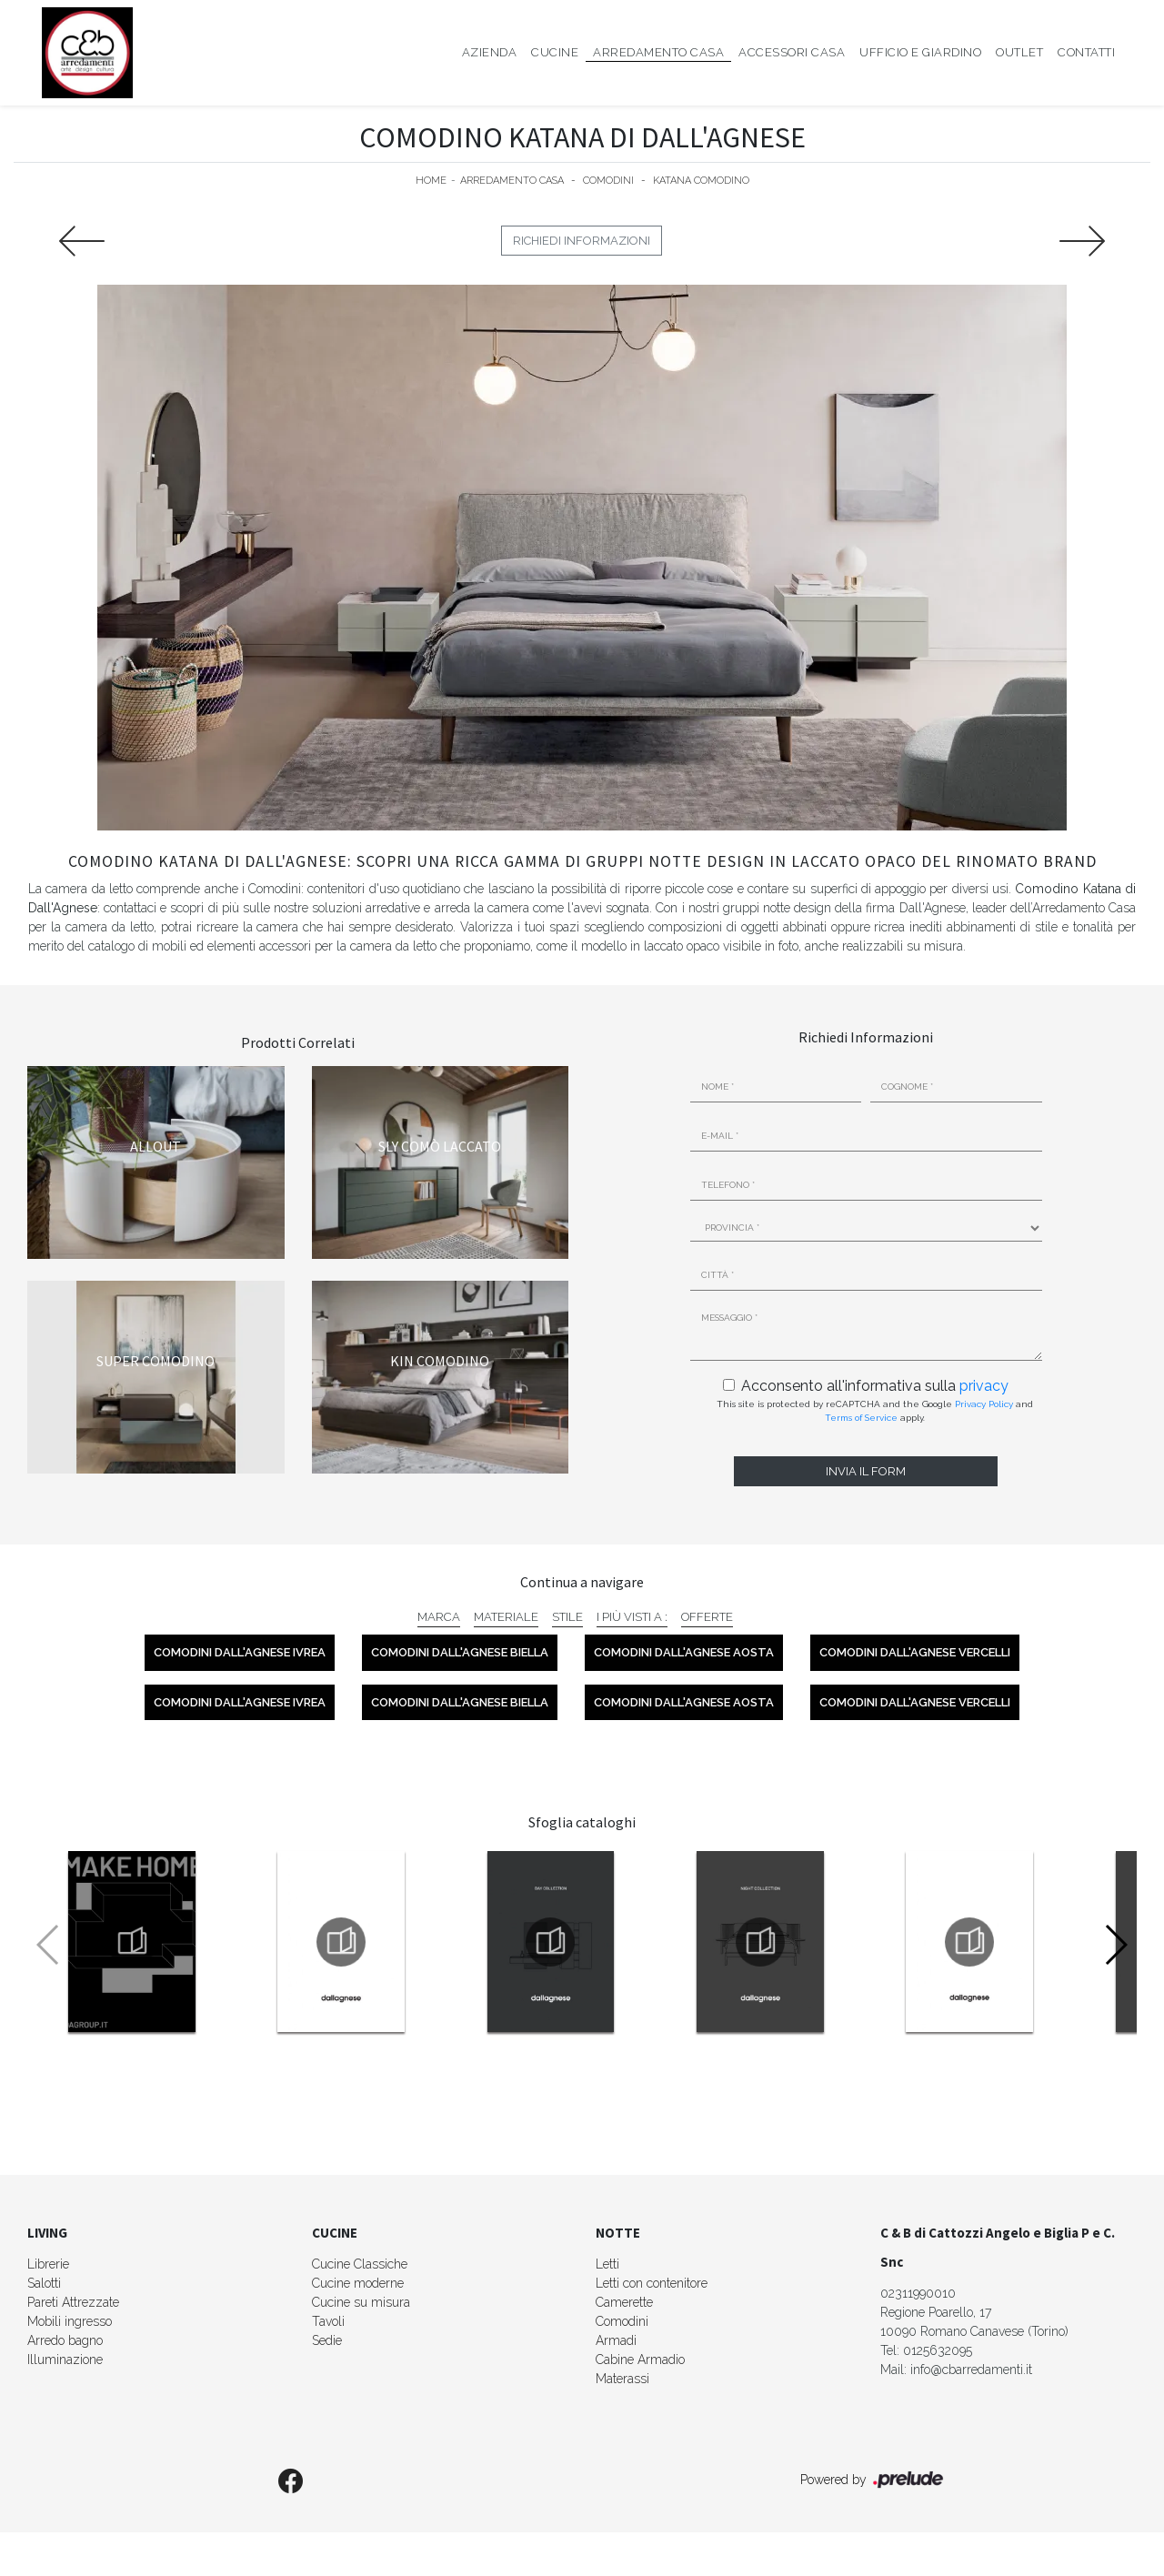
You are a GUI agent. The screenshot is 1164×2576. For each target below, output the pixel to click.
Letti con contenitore (651, 2283)
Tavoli (328, 2321)
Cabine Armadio (640, 2359)
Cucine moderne (358, 2283)
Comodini (608, 180)
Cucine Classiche (359, 2264)
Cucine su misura (361, 2302)
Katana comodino (701, 180)
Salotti (44, 2283)
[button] (1115, 1945)
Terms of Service (861, 1418)
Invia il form (866, 1471)
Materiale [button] (506, 1617)
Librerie (48, 2264)
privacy (983, 1385)
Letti (607, 2264)
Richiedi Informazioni (581, 240)
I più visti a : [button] (632, 1617)
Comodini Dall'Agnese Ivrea (240, 1652)
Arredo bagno (65, 2340)
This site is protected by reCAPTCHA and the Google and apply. (875, 1411)
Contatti (1086, 52)
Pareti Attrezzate (73, 2302)
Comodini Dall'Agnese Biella (459, 1652)
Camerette (624, 2302)
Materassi (622, 2378)
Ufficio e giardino (920, 52)
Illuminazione (65, 2359)
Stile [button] (567, 1617)
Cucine (554, 52)
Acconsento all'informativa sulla (874, 1385)
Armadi (616, 2340)
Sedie (327, 2340)
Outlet (1019, 52)
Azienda (489, 52)
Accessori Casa (791, 52)
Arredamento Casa (658, 52)
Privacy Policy (984, 1404)
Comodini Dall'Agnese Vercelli (914, 1652)
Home (431, 180)
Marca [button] (438, 1617)
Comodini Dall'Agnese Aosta (684, 1652)
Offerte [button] (707, 1617)
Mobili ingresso (69, 2321)
